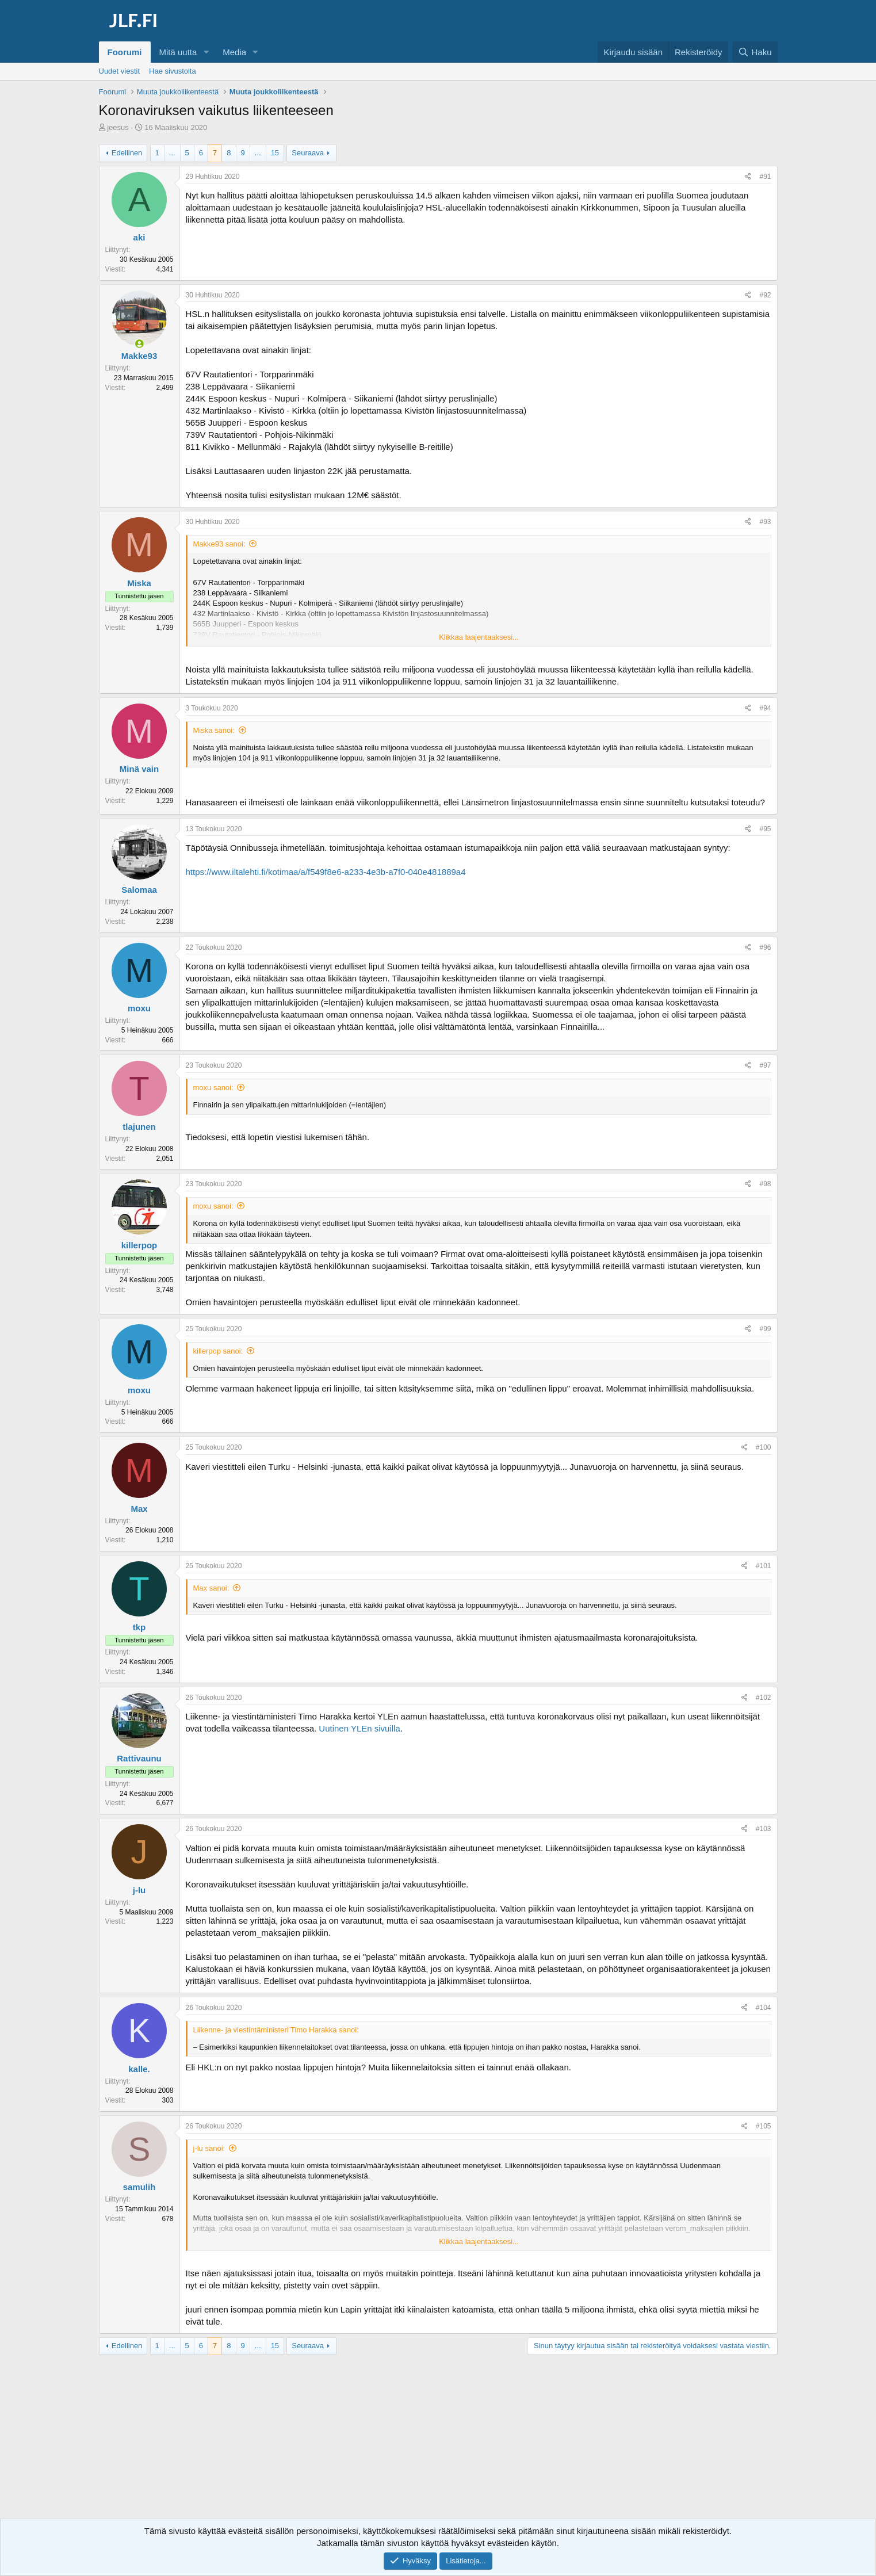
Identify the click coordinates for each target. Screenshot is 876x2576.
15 (275, 152)
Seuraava (308, 152)
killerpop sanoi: (218, 1351)
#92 (765, 295)
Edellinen (127, 152)
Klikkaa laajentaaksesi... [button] (479, 637)
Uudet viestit (119, 71)
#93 (765, 522)
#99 (765, 1329)
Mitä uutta (178, 52)
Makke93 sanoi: (219, 544)
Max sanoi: (211, 1588)
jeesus (118, 127)
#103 (763, 1829)
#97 (765, 1065)
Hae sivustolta (172, 71)
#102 (763, 1698)
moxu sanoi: (213, 1087)
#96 (765, 947)
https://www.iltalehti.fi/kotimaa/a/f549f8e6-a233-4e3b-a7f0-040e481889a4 (326, 872)
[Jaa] (748, 177)
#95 (765, 829)
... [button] (172, 152)
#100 (763, 1447)
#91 (765, 177)
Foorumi (125, 52)
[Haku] (754, 52)
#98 (765, 1184)
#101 (763, 1566)
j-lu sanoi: (209, 2148)
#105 (763, 2126)
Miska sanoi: (214, 730)
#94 (765, 708)
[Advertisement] (438, 2447)
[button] (206, 52)
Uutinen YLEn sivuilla (359, 1728)
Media (234, 52)
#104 (763, 2008)
